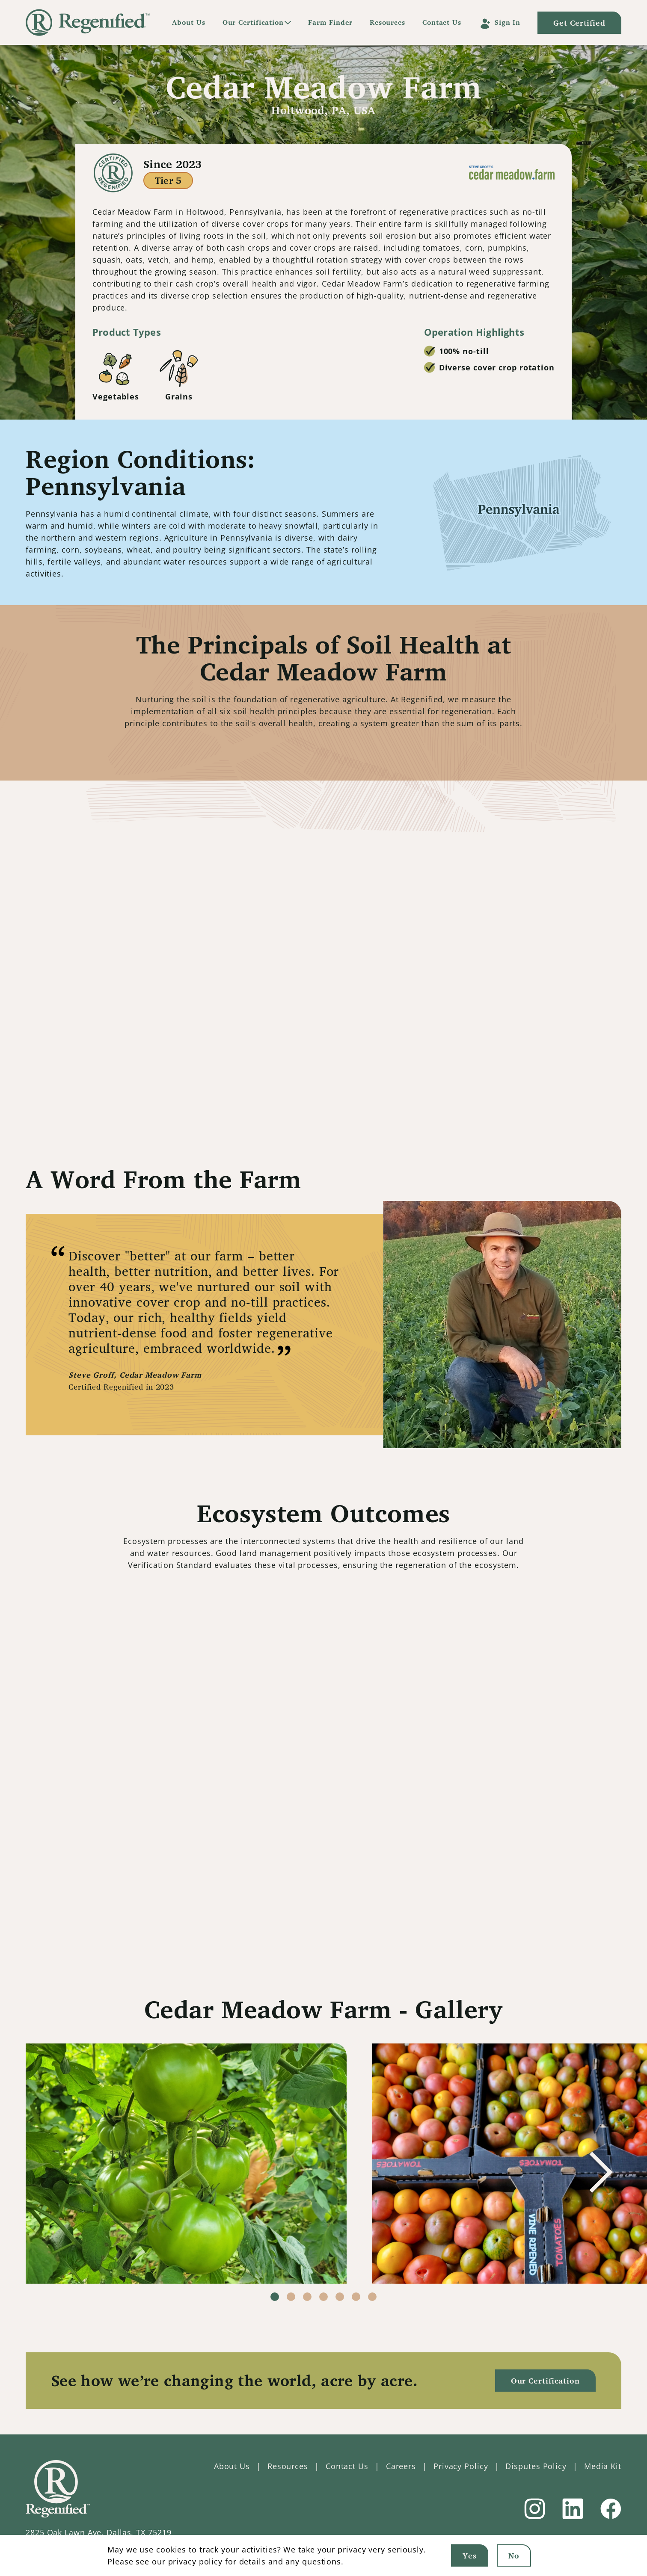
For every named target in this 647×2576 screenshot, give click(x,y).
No (513, 2555)
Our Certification (253, 22)
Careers (401, 2466)
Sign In (507, 22)
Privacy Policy (460, 2466)
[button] (601, 2172)
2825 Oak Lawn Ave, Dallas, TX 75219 (99, 2532)
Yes (470, 2555)
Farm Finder (330, 22)
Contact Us (441, 22)
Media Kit (602, 2466)
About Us (188, 22)
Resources (387, 22)
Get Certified (586, 22)
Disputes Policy (536, 2466)
